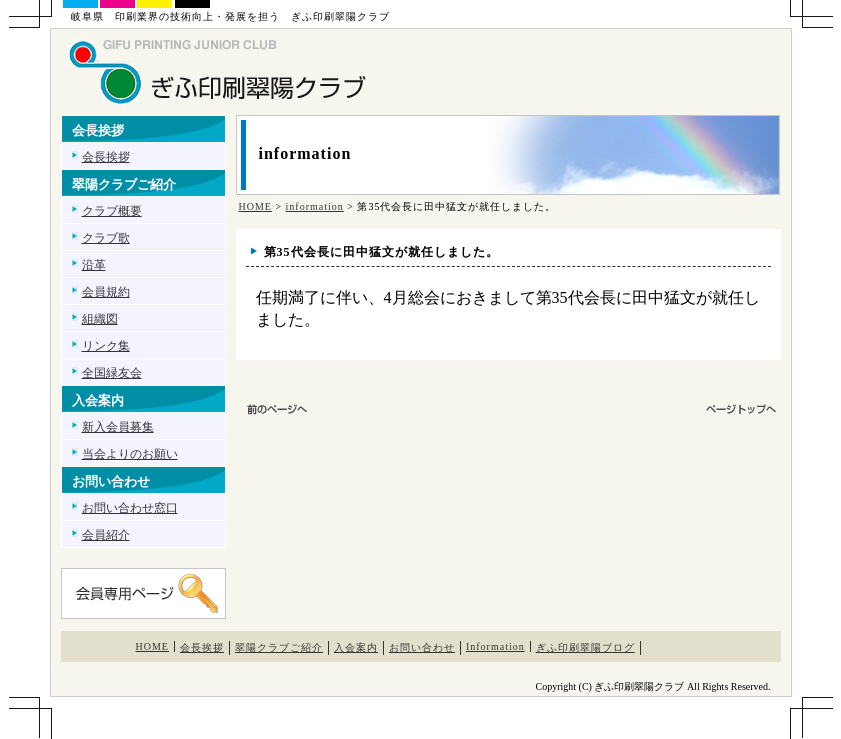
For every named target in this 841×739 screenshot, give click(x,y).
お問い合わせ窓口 (130, 508)
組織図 (100, 319)
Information (495, 646)
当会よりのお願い (130, 454)
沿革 (94, 265)
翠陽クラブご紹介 (279, 647)
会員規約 (106, 292)
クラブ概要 (112, 211)
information (315, 206)
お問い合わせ (422, 647)
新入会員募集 (118, 427)
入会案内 (356, 647)
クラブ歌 (106, 238)
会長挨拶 (106, 157)
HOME (255, 206)
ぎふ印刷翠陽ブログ (585, 647)
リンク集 (106, 346)
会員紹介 (106, 535)
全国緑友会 (112, 373)
